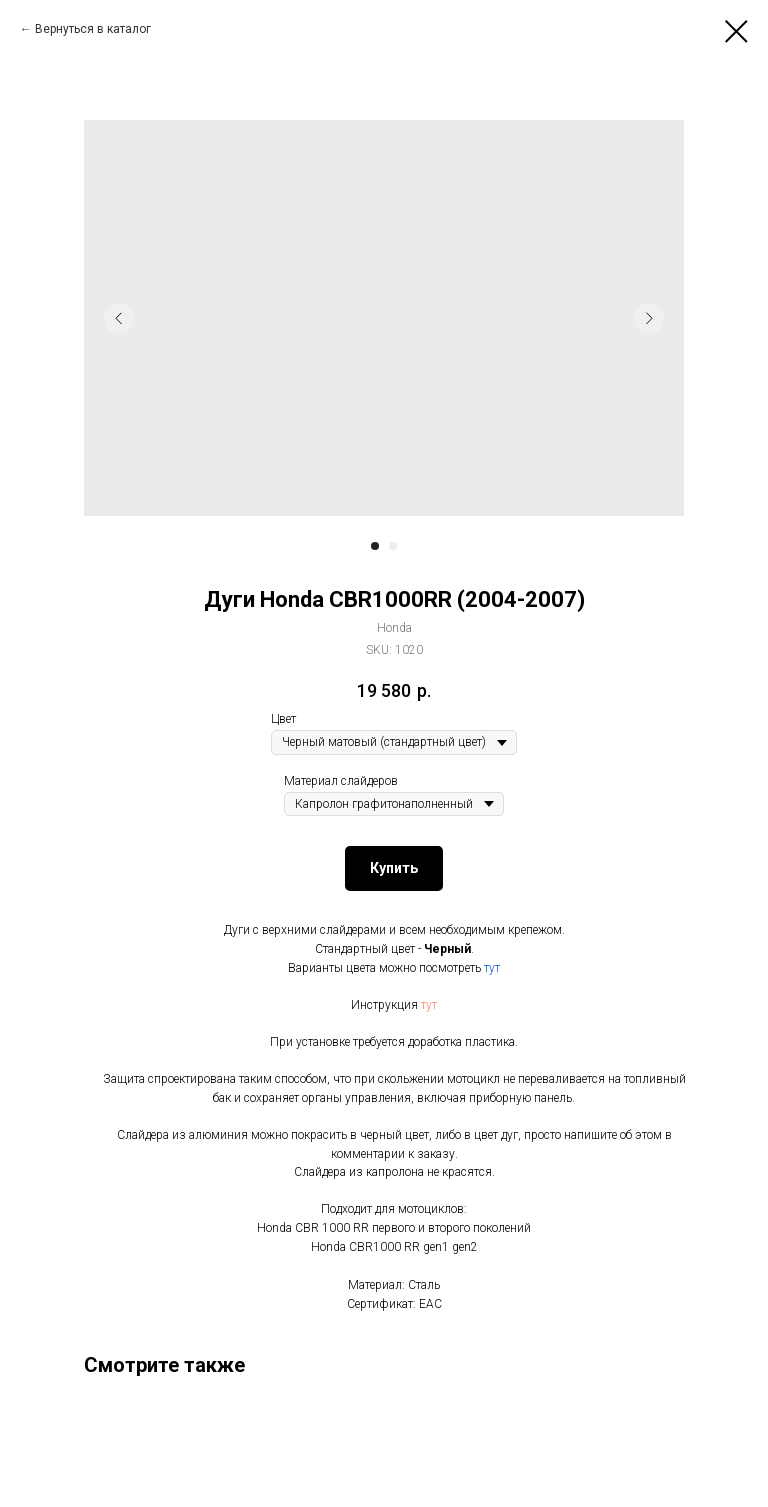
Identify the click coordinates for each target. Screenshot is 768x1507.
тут (492, 968)
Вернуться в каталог (93, 29)
